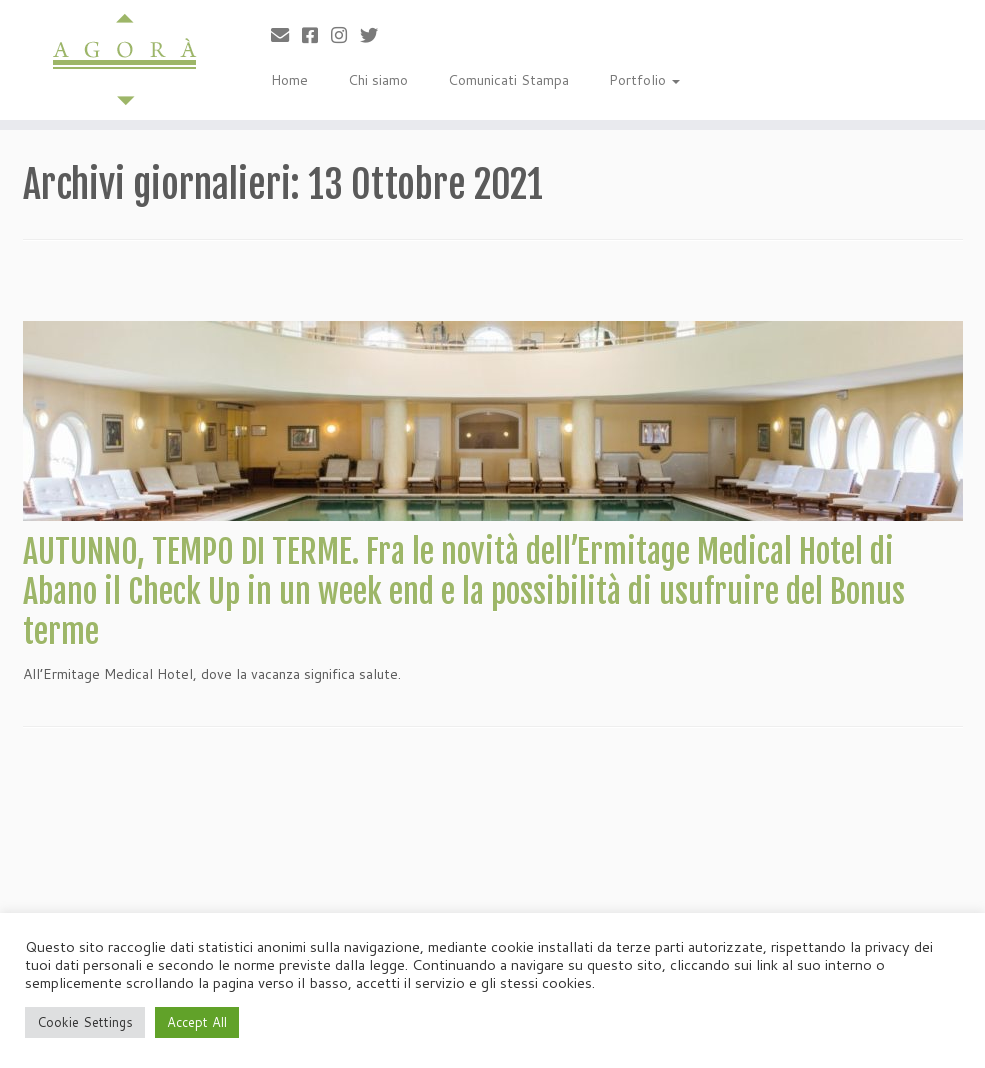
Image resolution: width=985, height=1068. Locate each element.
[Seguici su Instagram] (345, 35)
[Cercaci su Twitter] (375, 35)
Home (289, 80)
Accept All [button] (197, 1022)
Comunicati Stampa (508, 80)
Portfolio (644, 80)
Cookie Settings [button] (85, 1022)
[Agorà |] (115, 60)
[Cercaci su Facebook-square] (316, 35)
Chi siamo (378, 80)
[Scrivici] (286, 35)
